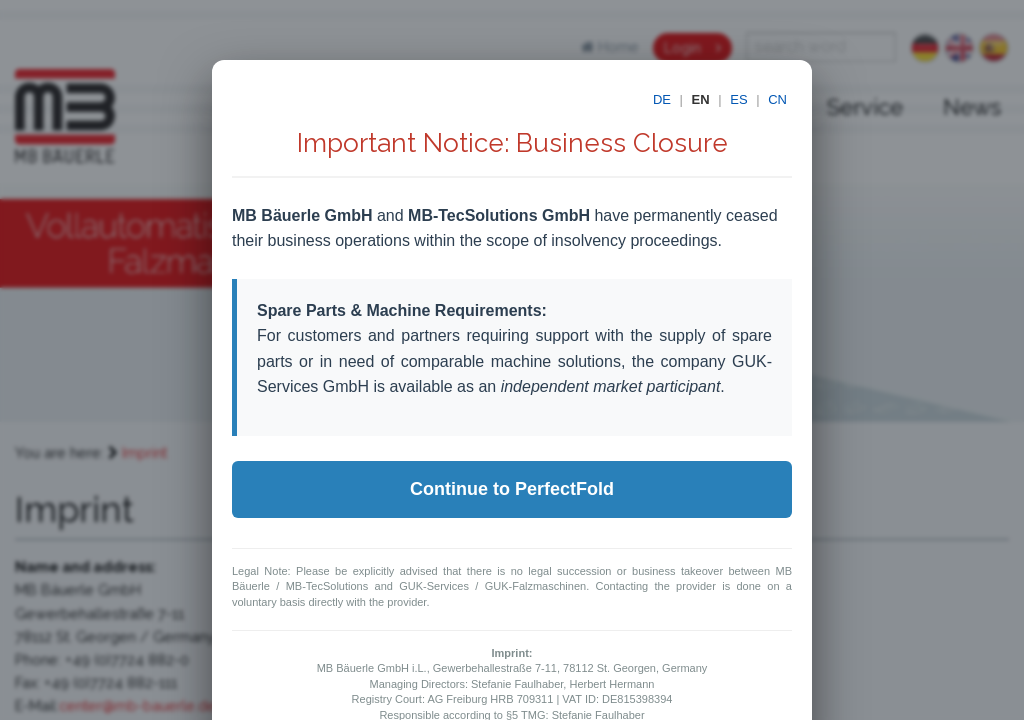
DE (662, 99)
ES (738, 99)
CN (777, 99)
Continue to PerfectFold (512, 489)
